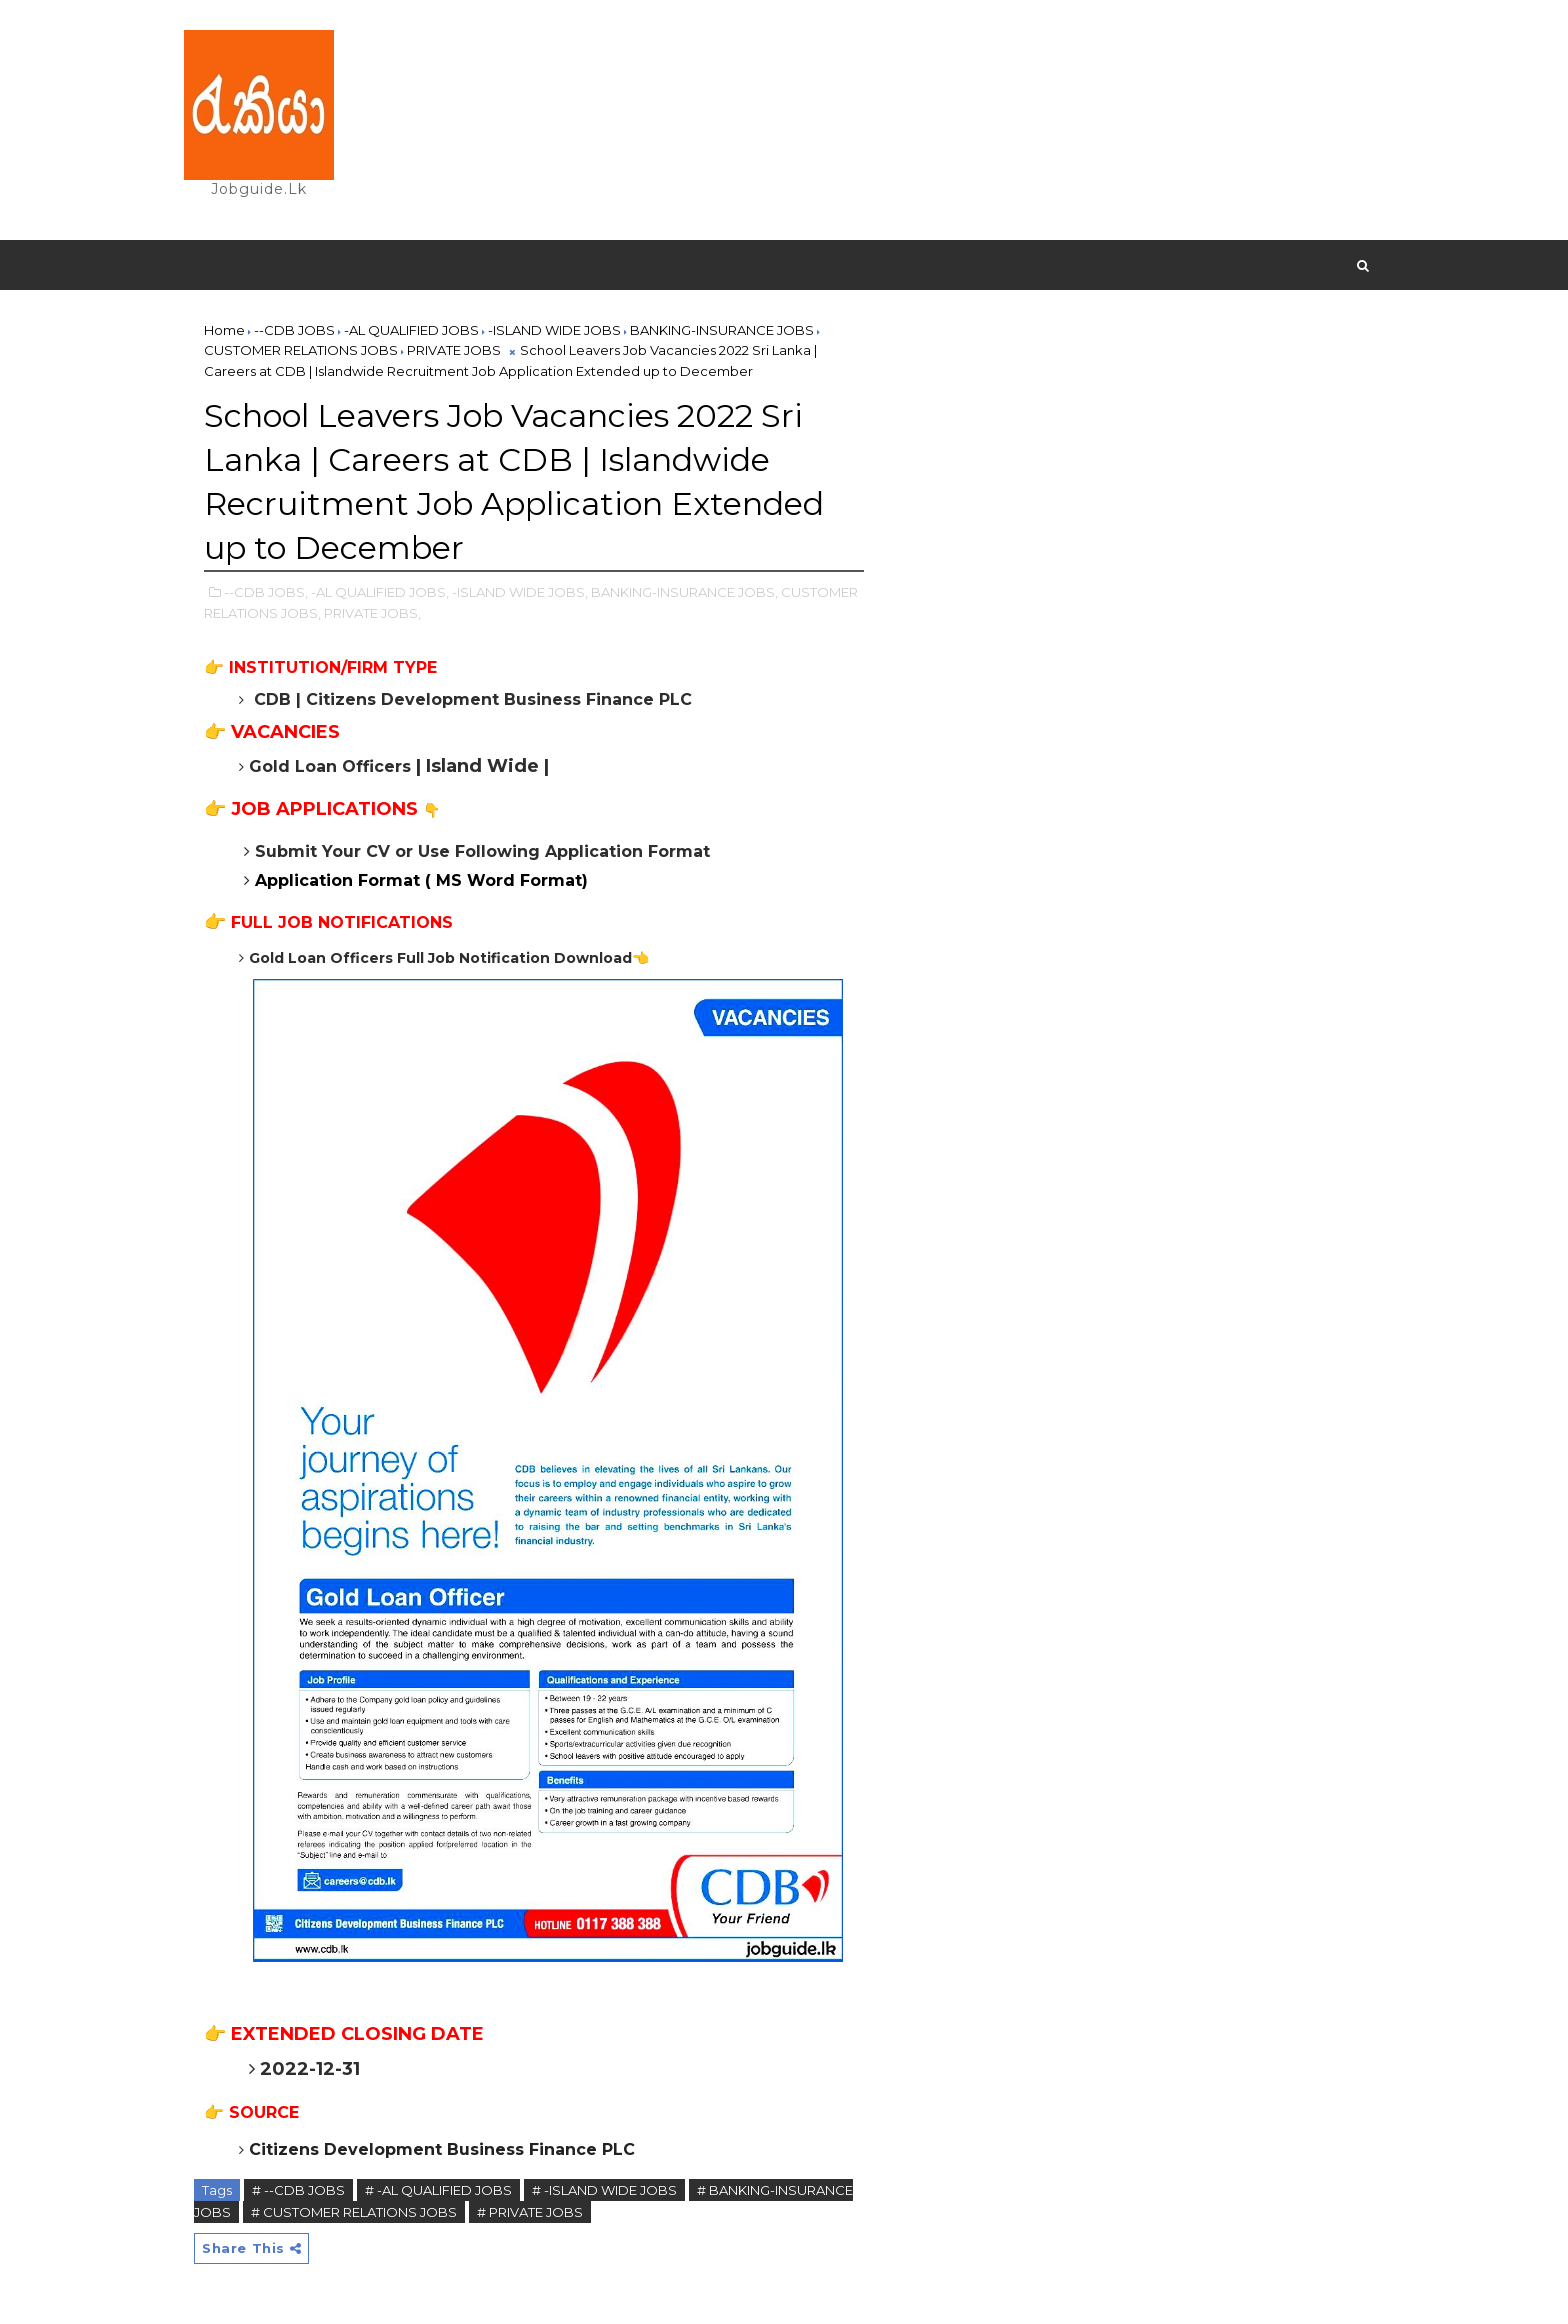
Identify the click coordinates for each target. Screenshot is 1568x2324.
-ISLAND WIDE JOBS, (520, 592)
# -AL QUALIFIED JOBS (438, 2190)
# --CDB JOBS (298, 2190)
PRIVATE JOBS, (372, 613)
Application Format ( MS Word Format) (421, 880)
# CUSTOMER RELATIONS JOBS (354, 2212)
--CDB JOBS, (266, 592)
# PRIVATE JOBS (530, 2212)
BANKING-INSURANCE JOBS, (684, 592)
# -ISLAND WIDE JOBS (604, 2190)
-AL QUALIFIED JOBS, (380, 592)
